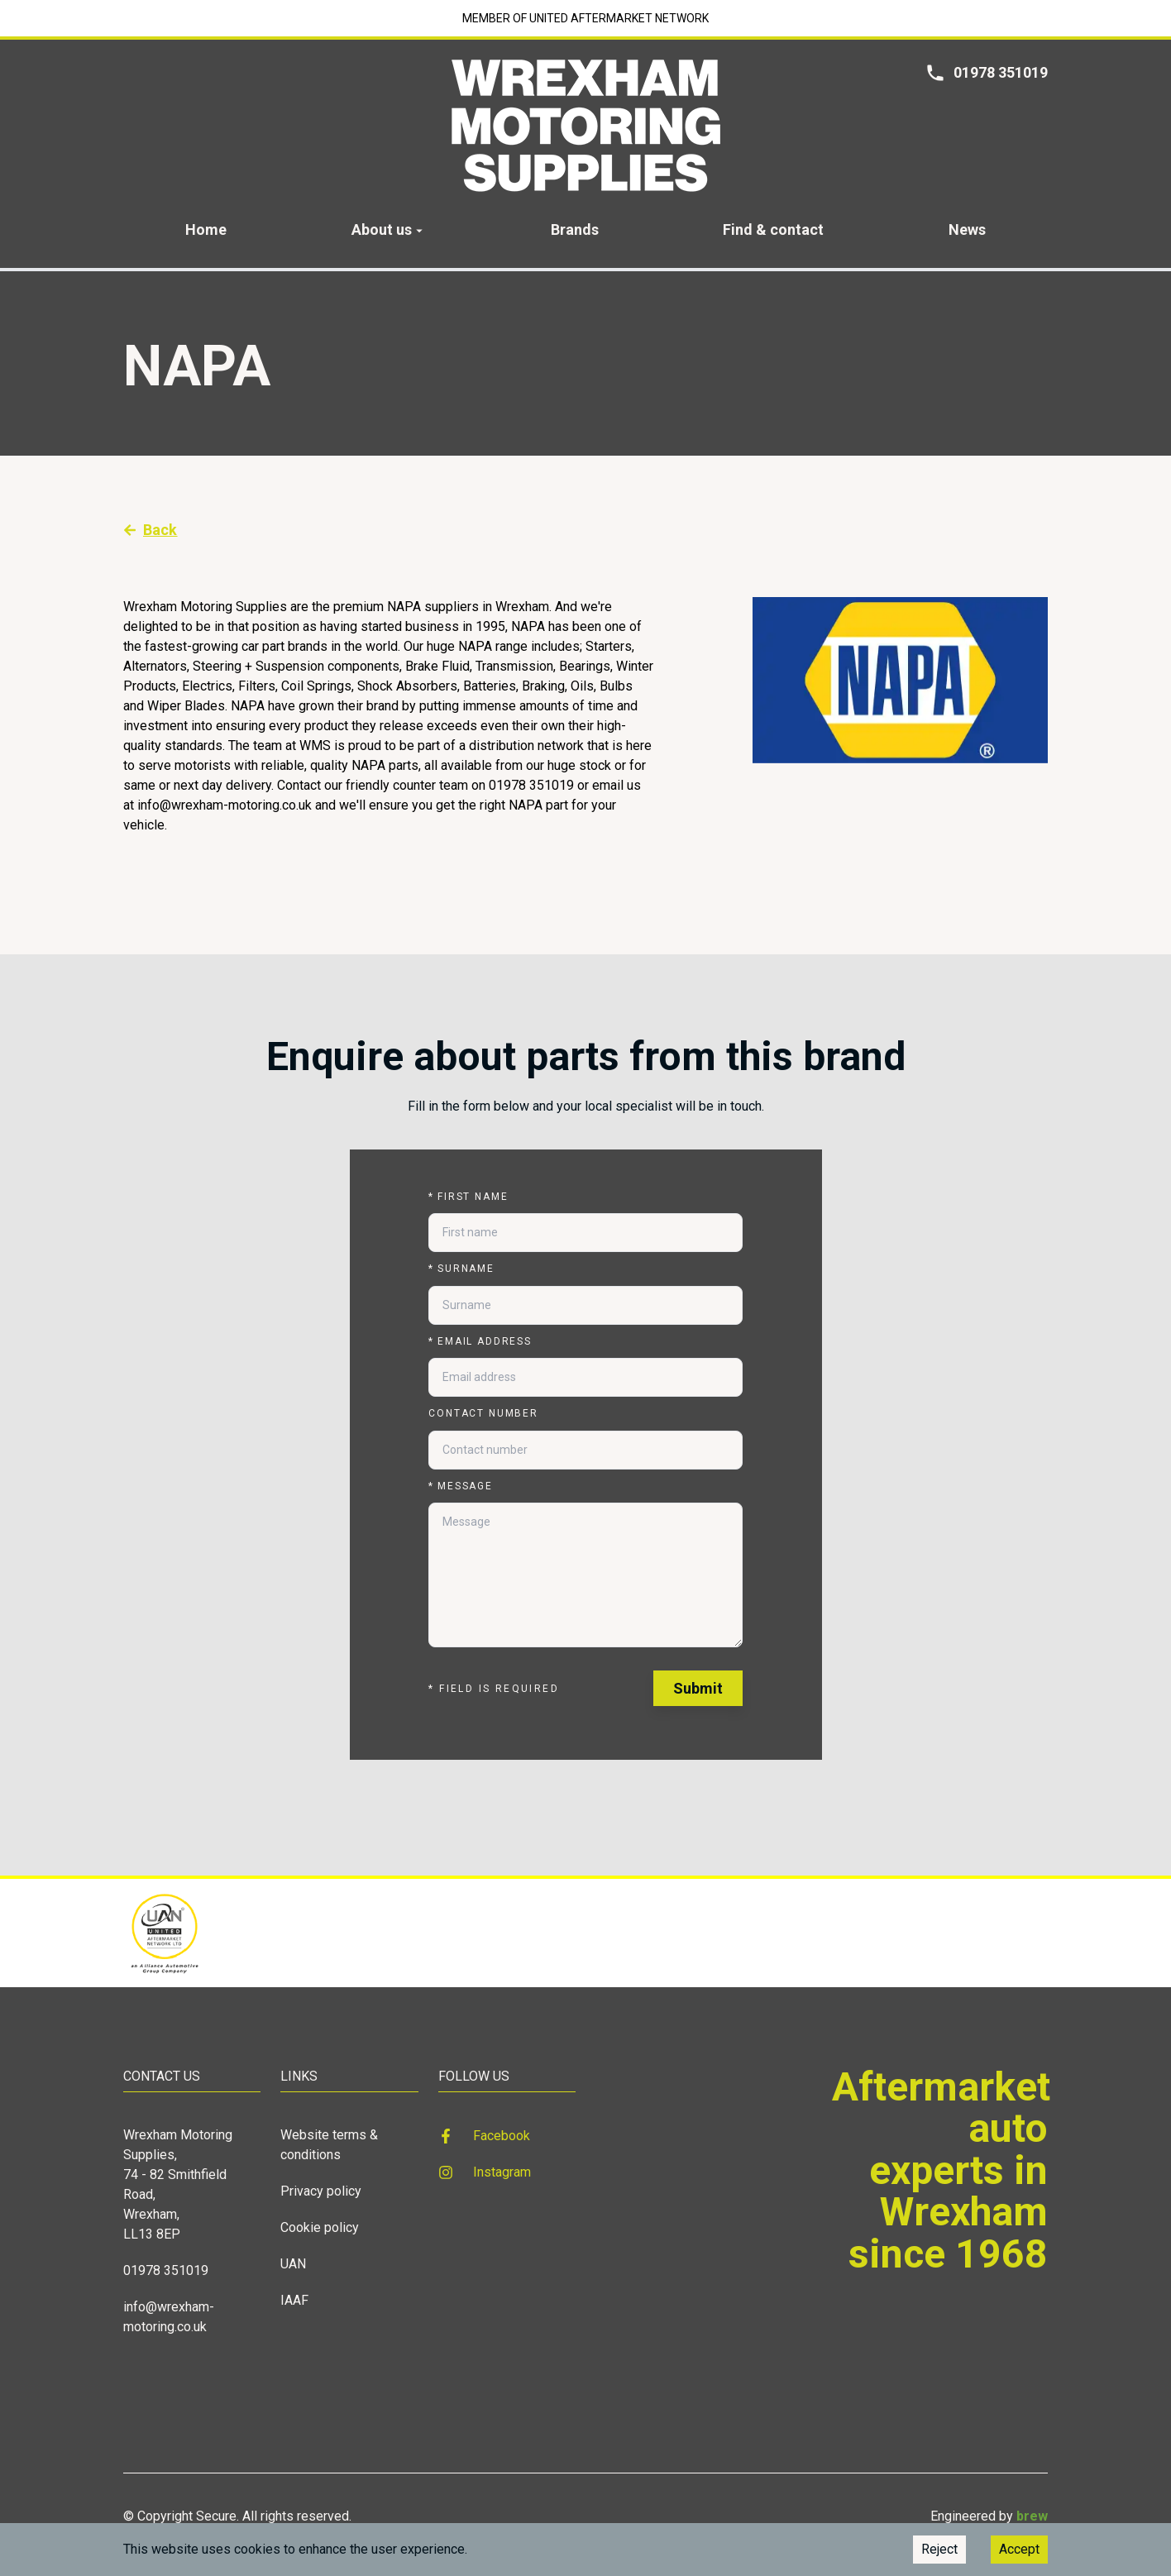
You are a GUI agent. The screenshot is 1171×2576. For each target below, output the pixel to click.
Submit (698, 1688)
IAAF (294, 2300)
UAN (293, 2264)
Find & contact (773, 229)
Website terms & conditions (329, 2145)
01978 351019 (165, 2270)
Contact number (483, 1413)
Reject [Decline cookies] (939, 2549)
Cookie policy (319, 2227)
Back (150, 529)
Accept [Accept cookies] (1019, 2549)
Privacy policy (320, 2191)
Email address (480, 1341)
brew (1032, 2516)
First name (468, 1196)
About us (389, 229)
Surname (461, 1268)
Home (206, 229)
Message (460, 1486)
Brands (575, 229)
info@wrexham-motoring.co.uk (168, 2317)
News (967, 229)
